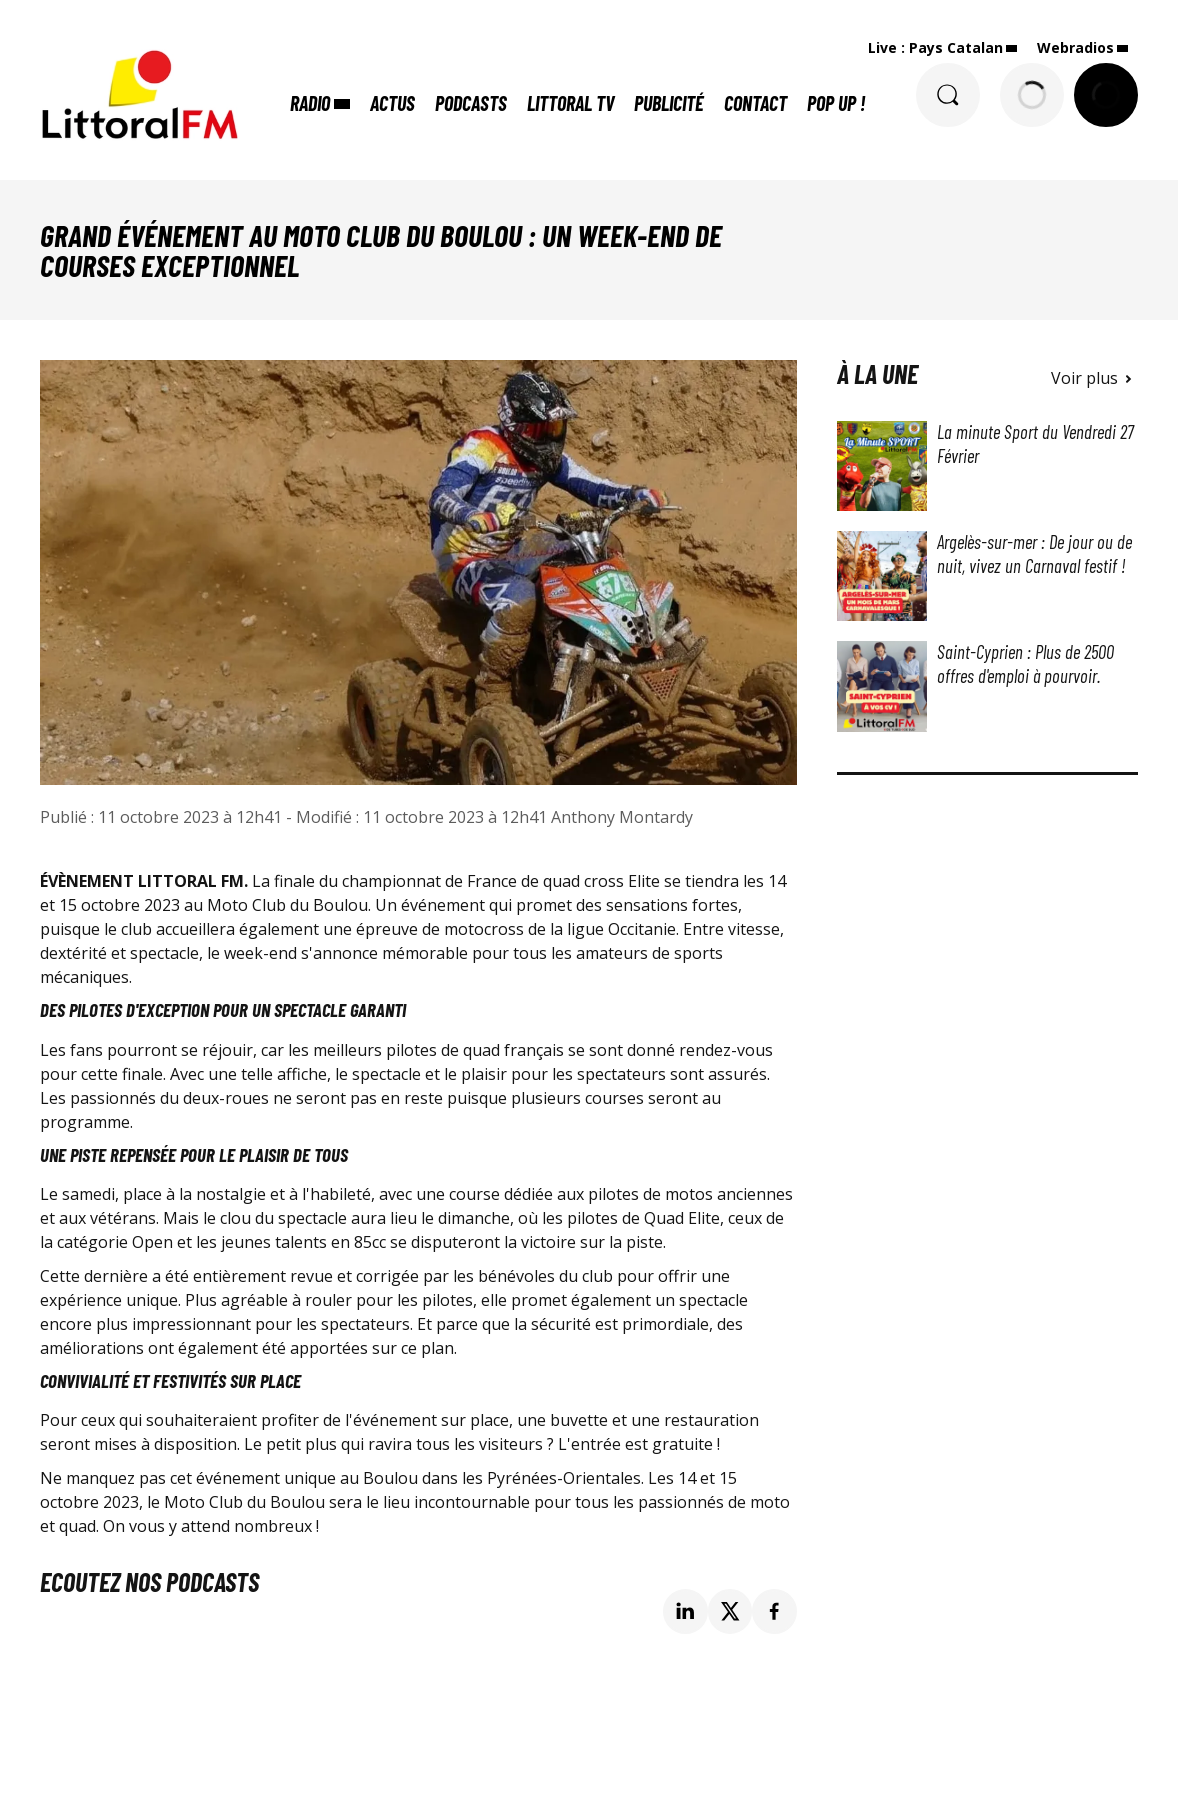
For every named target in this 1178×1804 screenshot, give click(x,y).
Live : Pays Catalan (935, 47)
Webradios (1075, 47)
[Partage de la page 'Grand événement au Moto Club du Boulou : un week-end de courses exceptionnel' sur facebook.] (774, 1611)
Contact (755, 103)
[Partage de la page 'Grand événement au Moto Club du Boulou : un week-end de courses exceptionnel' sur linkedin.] (685, 1611)
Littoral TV (570, 103)
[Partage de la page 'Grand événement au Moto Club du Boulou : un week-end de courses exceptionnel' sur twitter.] (730, 1611)
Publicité (669, 103)
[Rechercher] (948, 95)
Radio (310, 103)
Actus (392, 103)
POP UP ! (836, 103)
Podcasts (471, 103)
